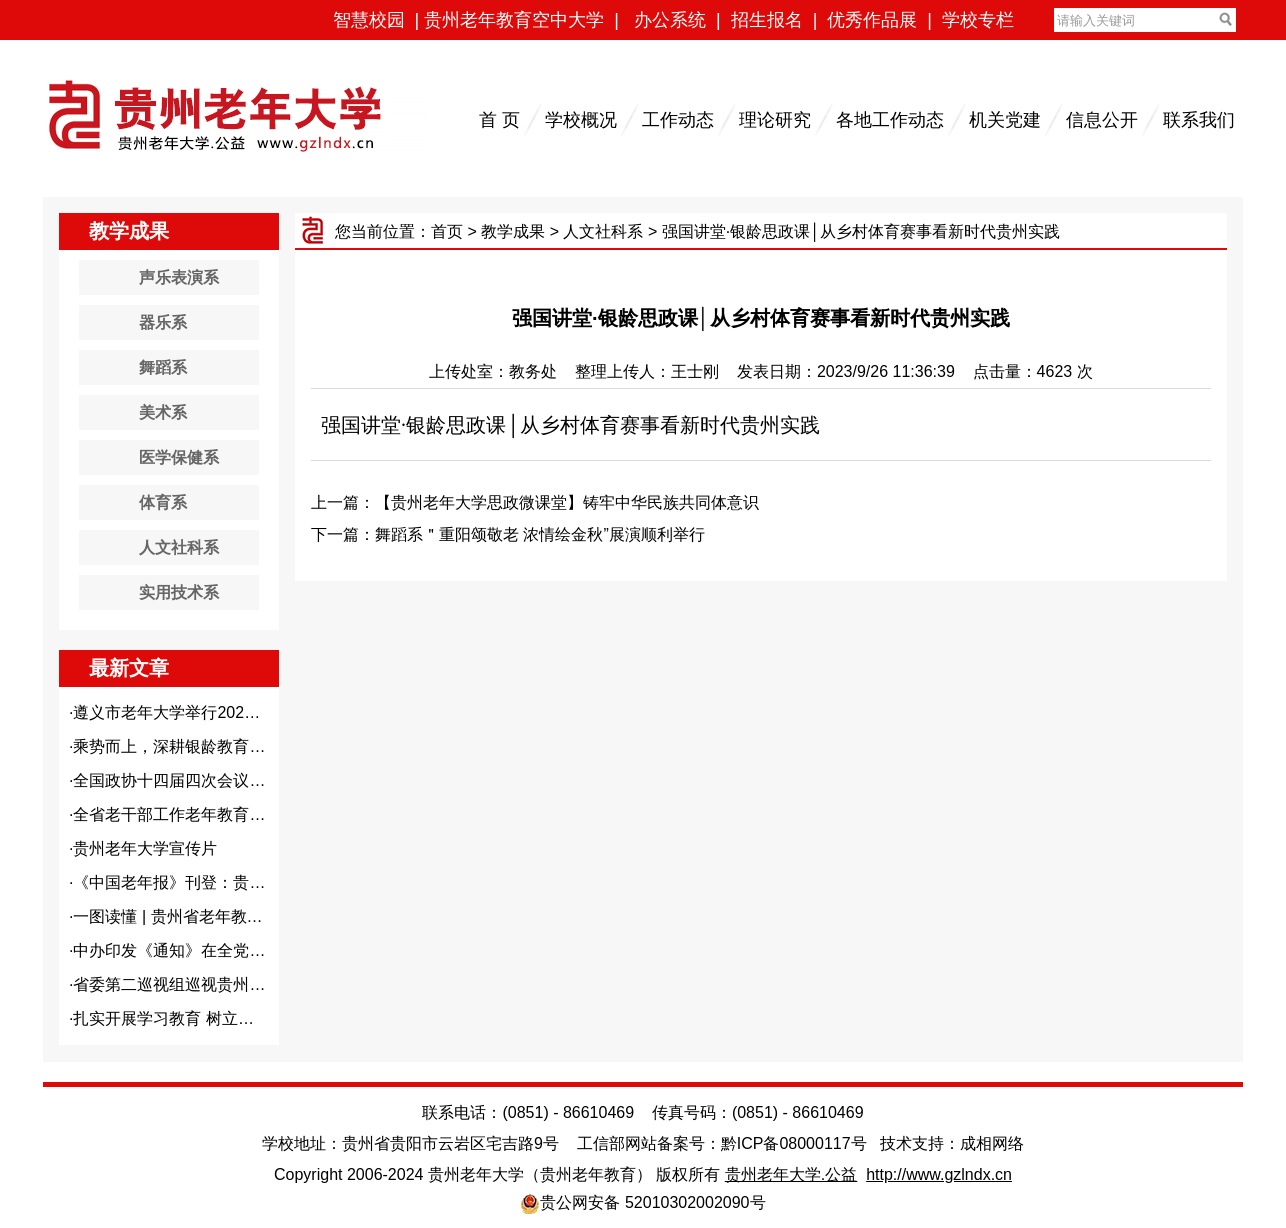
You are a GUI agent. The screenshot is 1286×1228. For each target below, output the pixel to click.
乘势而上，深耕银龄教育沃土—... (191, 746)
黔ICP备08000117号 (794, 1143)
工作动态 (678, 120)
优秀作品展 (872, 20)
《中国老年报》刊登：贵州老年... (191, 882)
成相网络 (992, 1143)
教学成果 (513, 231)
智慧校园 (369, 20)
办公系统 (670, 20)
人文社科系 (603, 231)
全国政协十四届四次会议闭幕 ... (186, 780)
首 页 (499, 120)
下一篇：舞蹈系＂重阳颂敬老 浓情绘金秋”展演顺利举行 (508, 534)
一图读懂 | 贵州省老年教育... (174, 916)
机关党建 (1005, 120)
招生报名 (767, 20)
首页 (447, 231)
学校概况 (581, 120)
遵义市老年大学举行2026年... (177, 712)
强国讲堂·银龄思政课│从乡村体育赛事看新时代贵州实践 (570, 425)
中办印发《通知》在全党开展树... (191, 950)
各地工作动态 (890, 120)
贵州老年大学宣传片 (145, 848)
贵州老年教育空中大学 (514, 20)
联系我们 (1199, 120)
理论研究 (775, 120)
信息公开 (1102, 120)
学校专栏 (978, 20)
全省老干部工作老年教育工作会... (191, 814)
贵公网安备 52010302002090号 (652, 1202)
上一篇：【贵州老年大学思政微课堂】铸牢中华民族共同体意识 (535, 502)
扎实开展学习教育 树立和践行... (186, 1018)
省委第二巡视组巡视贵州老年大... (191, 984)
